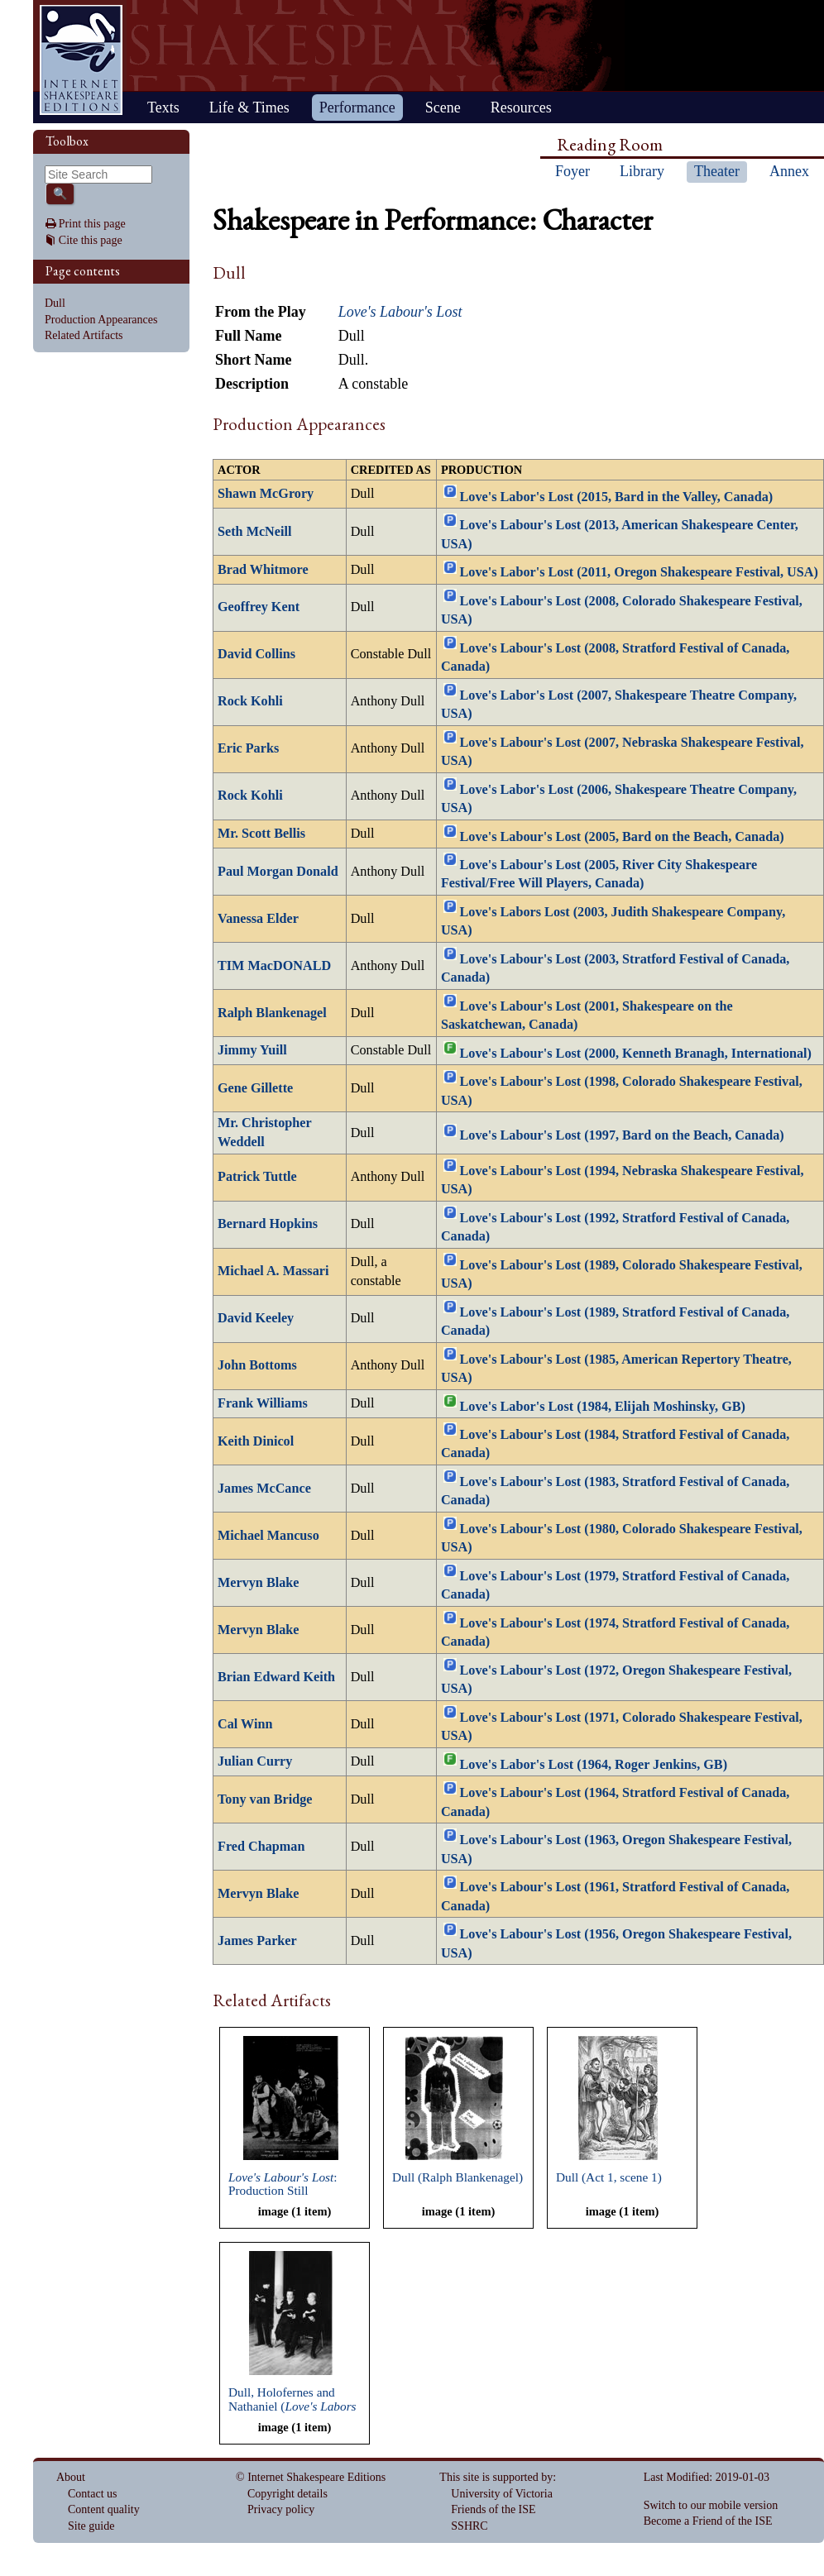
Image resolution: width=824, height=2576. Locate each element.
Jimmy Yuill (252, 1050)
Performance (357, 107)
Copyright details (287, 2494)
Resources (521, 107)
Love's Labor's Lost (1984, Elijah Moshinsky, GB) (602, 1405)
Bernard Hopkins (268, 1223)
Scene (443, 107)
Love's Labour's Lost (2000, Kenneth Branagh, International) (636, 1053)
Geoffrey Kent (258, 607)
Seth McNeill (254, 531)
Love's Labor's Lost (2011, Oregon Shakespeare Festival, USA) (639, 572)
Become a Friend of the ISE (708, 2521)
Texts (163, 107)
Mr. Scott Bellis (261, 833)
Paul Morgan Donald (278, 871)
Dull (55, 303)
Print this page (92, 223)
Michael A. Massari (273, 1271)
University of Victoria (502, 2494)
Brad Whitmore (263, 569)
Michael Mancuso (268, 1535)
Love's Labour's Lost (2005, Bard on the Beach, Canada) (622, 836)
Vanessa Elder (258, 918)
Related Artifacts (83, 335)
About (70, 2477)
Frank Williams (263, 1403)
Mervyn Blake (258, 1582)
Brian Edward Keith (276, 1677)
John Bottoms (257, 1365)
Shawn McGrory (266, 493)
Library (642, 171)
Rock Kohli (250, 701)
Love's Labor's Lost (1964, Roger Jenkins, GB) (593, 1764)
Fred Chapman (261, 1846)
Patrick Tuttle (257, 1176)
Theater (717, 171)
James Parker (257, 1940)
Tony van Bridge (265, 1799)
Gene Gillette (255, 1088)
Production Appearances (101, 319)
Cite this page (90, 240)
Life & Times (249, 107)
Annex (789, 171)
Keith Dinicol (256, 1441)
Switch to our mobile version (711, 2505)
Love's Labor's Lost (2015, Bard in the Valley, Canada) (617, 497)
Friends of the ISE (493, 2509)
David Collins (256, 654)
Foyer (572, 171)
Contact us (92, 2494)
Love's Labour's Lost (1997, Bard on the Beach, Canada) (622, 1135)
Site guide (91, 2526)
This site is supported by (496, 2477)
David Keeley (256, 1318)
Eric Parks (248, 748)
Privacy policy (280, 2509)
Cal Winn (245, 1724)
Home (81, 60)
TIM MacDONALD (274, 965)
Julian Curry (255, 1761)
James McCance (264, 1488)
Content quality (104, 2509)
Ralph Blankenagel (272, 1013)
